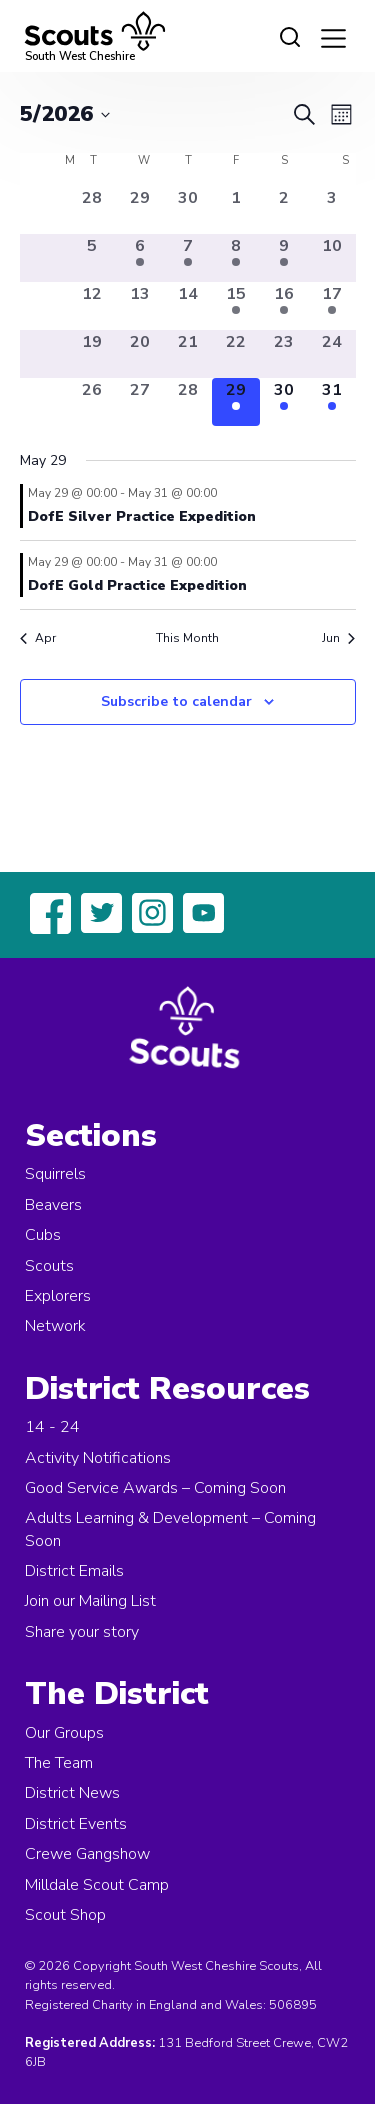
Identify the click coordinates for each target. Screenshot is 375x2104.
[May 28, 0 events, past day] (188, 402)
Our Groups (64, 1733)
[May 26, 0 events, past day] (92, 402)
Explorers (58, 1296)
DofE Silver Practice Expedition (142, 516)
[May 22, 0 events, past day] (236, 354)
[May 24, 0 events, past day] (332, 354)
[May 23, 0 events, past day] (284, 354)
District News (72, 1793)
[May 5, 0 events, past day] (92, 258)
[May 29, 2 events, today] (236, 402)
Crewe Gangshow (87, 1854)
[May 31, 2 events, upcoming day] (332, 402)
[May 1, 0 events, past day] (236, 210)
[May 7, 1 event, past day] (188, 258)
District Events (76, 1824)
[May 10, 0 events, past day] (332, 258)
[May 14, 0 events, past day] (188, 306)
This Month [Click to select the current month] (187, 638)
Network (55, 1326)
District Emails (74, 1571)
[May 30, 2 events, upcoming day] (284, 402)
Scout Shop (65, 1915)
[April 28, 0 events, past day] (92, 210)
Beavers (53, 1205)
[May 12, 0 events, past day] (92, 306)
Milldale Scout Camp (97, 1885)
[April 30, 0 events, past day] (188, 210)
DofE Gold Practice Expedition (137, 585)
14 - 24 (52, 1427)
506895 (293, 2005)
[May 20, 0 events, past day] (140, 354)
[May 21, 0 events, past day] (188, 354)
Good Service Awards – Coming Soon (155, 1488)
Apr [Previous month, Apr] (38, 638)
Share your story (82, 1632)
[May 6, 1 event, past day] (140, 258)
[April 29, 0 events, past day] (140, 210)
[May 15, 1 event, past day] (236, 306)
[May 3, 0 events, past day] (332, 210)
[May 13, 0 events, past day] (140, 306)
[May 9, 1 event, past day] (284, 258)
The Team (59, 1763)
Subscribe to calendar (176, 701)
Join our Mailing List (90, 1601)
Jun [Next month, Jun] (338, 638)
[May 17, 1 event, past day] (332, 306)
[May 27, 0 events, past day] (140, 402)
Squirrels (55, 1174)
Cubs (43, 1235)
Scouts (49, 1266)
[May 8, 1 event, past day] (236, 258)
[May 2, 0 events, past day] (284, 210)
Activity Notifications (98, 1458)
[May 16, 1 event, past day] (284, 306)
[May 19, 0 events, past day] (92, 354)
